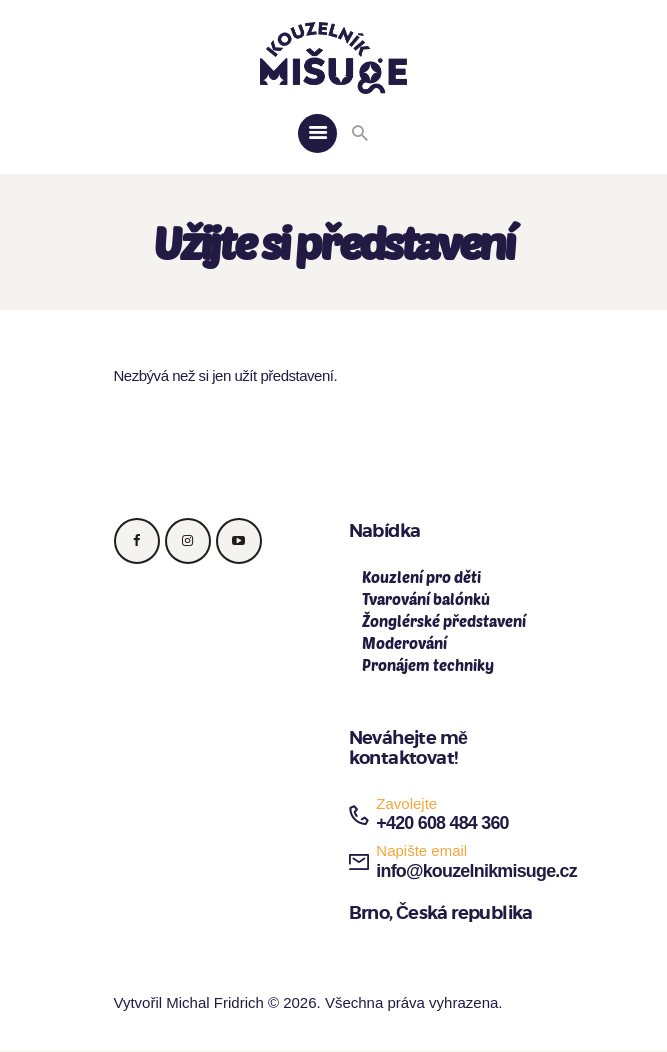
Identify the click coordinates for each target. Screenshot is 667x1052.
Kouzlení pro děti (421, 577)
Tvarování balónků (426, 599)
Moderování (404, 643)
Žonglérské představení (444, 621)
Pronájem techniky (428, 665)
